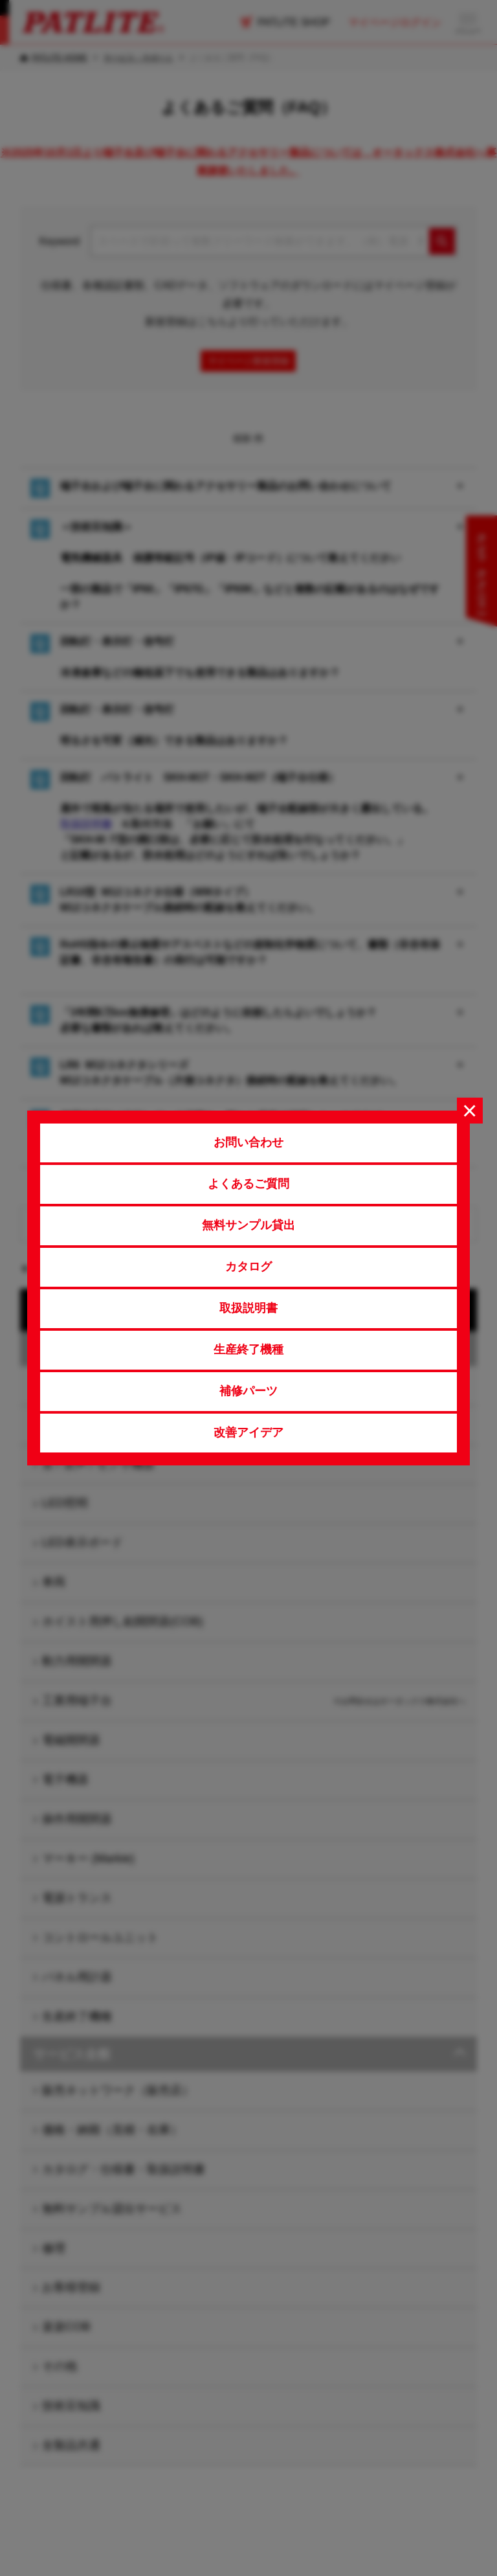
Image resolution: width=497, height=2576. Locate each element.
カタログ (248, 1266)
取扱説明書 (248, 1308)
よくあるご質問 (248, 1183)
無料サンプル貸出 (248, 1225)
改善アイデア (248, 1432)
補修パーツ (248, 1390)
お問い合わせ (248, 1142)
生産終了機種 (248, 1349)
